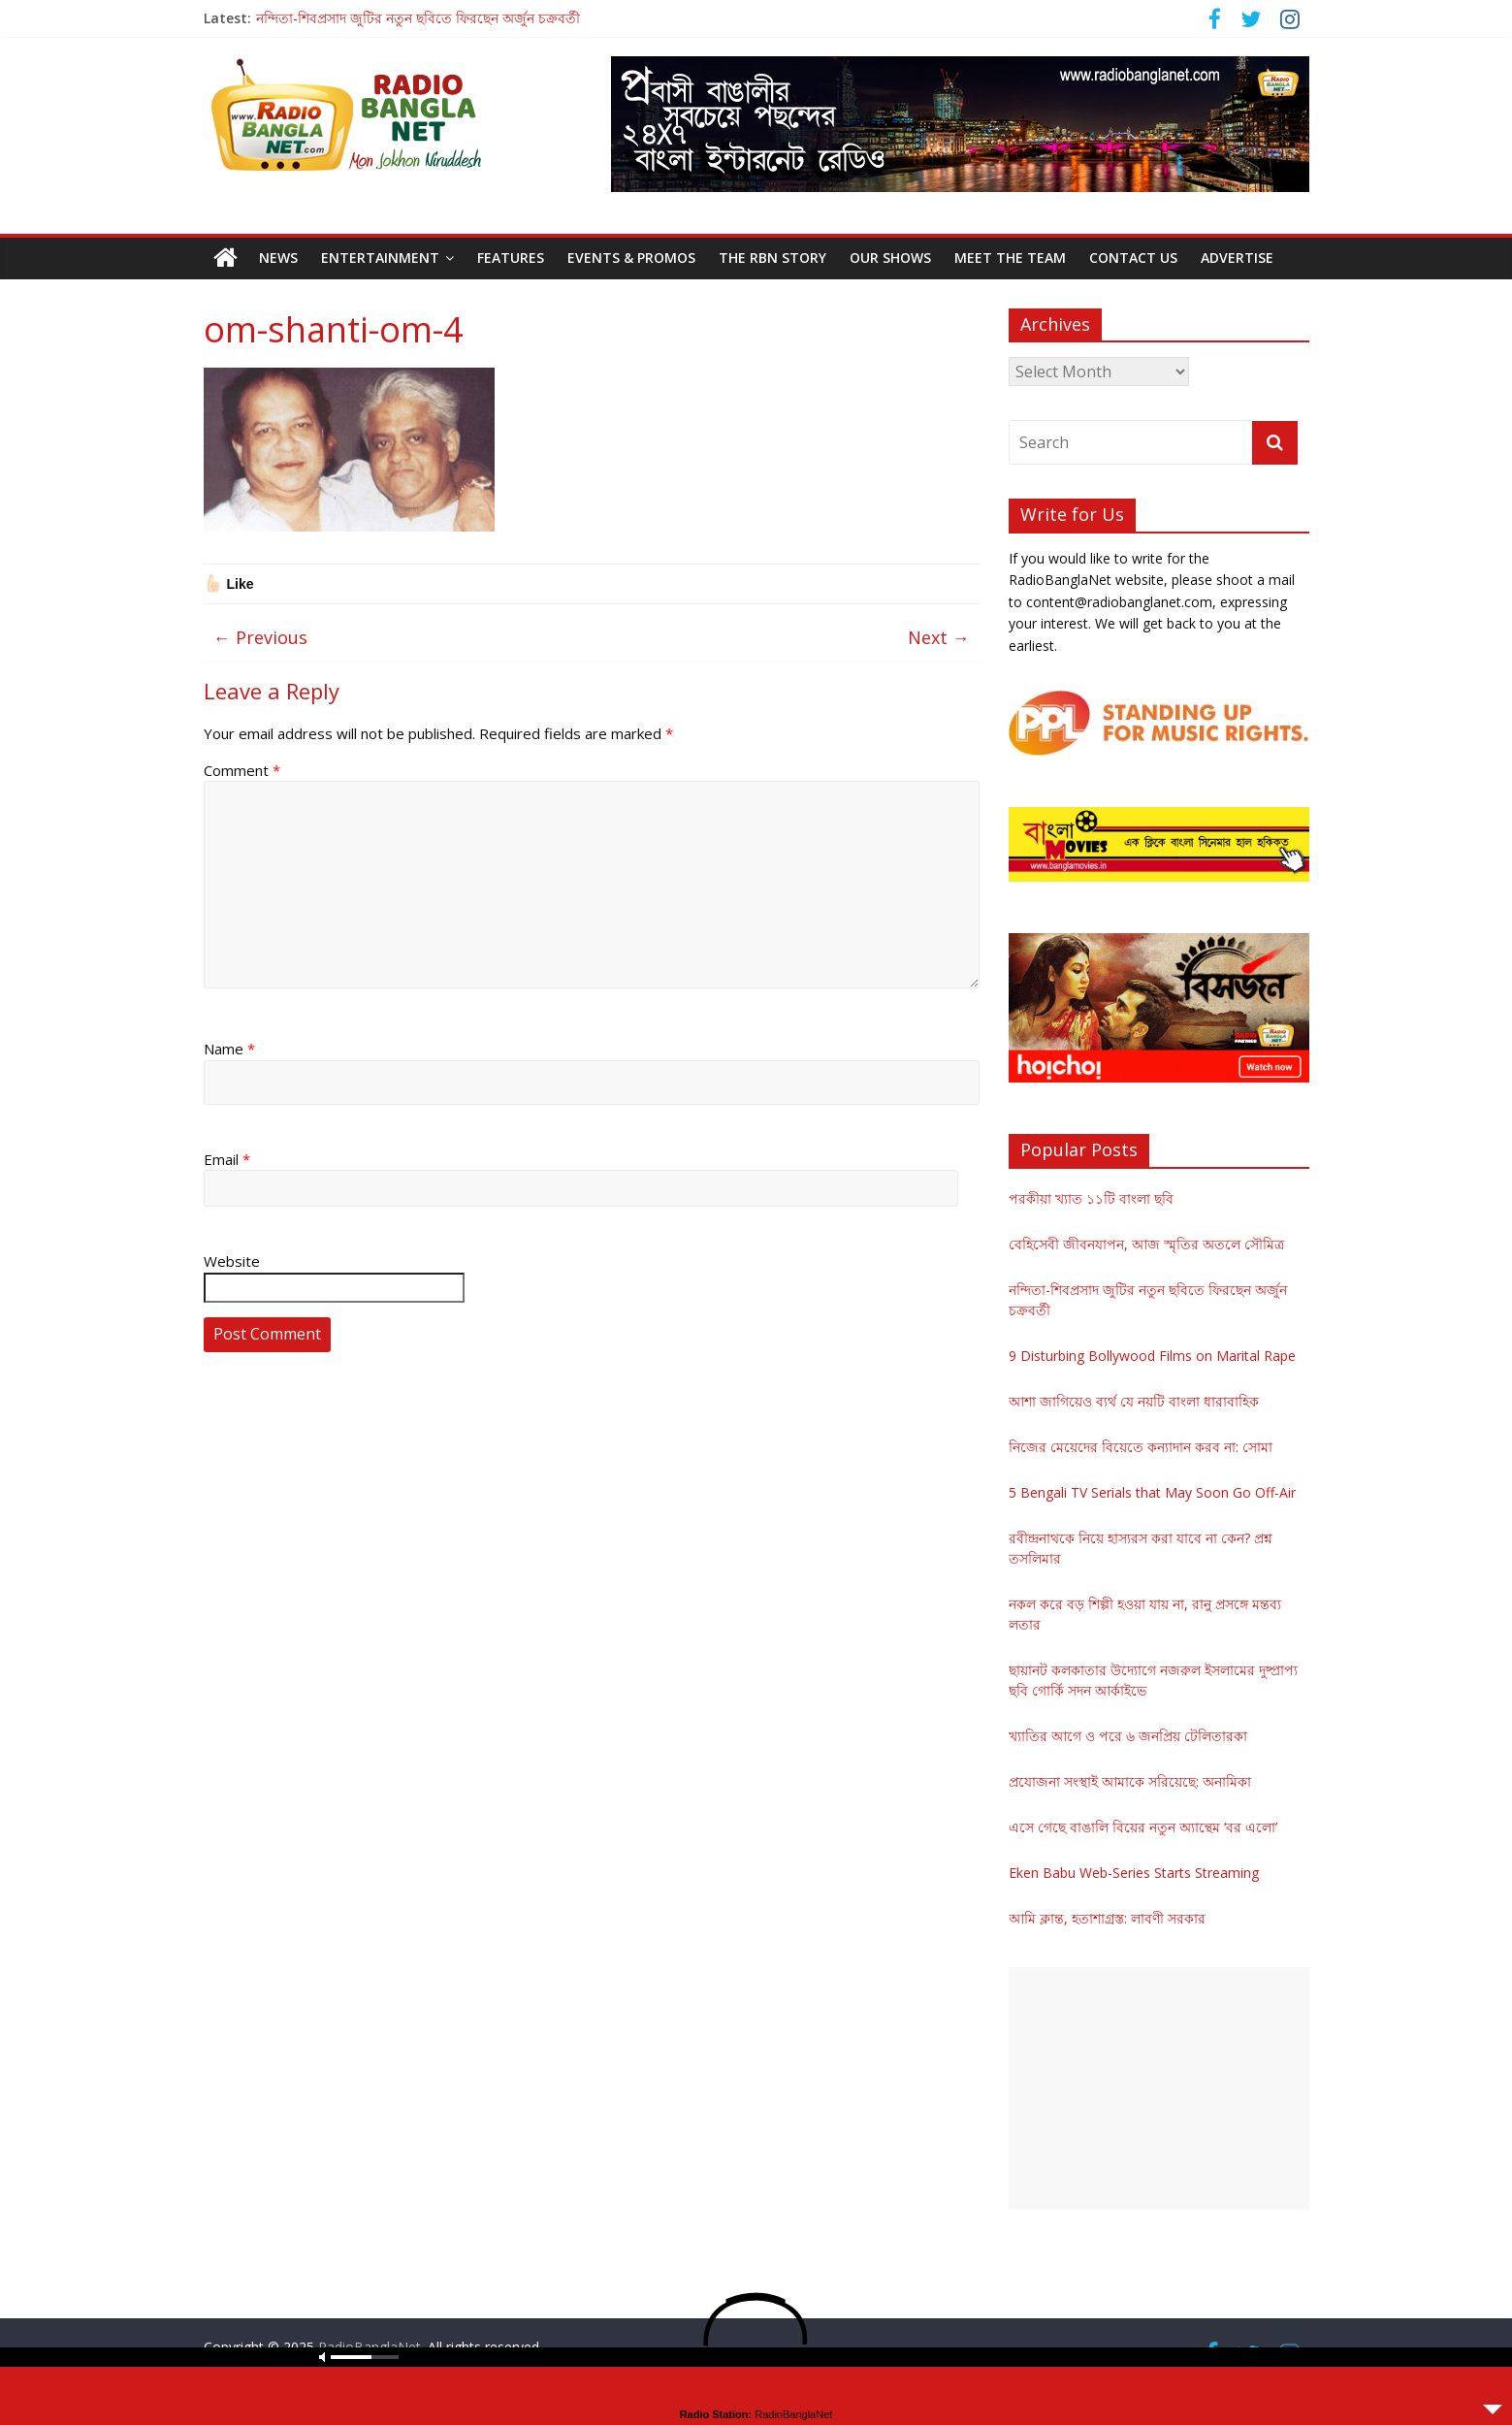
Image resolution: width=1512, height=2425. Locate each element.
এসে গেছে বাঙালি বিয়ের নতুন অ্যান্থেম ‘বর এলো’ (1143, 1827)
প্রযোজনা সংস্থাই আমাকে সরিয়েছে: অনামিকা (1130, 1781)
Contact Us (1133, 257)
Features (510, 257)
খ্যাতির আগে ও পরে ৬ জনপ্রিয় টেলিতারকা (1128, 1736)
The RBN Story (772, 257)
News (278, 257)
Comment (242, 770)
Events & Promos (631, 257)
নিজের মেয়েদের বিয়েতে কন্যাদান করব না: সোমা (1140, 1447)
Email (227, 1159)
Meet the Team (1010, 257)
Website (232, 1261)
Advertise (1237, 257)
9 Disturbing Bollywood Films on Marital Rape (1152, 1355)
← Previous (260, 637)
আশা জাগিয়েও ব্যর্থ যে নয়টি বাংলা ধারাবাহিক (1134, 1401)
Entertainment (380, 257)
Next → (939, 637)
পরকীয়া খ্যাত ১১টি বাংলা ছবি (1091, 1198)
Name (229, 1048)
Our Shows (890, 257)
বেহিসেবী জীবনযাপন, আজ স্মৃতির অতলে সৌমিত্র (1146, 1244)
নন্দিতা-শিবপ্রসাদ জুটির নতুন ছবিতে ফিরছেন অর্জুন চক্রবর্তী (418, 18)
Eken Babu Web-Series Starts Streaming (1134, 1872)
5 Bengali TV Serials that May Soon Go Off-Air (1152, 1492)
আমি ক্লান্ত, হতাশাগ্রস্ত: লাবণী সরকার (1107, 1918)
